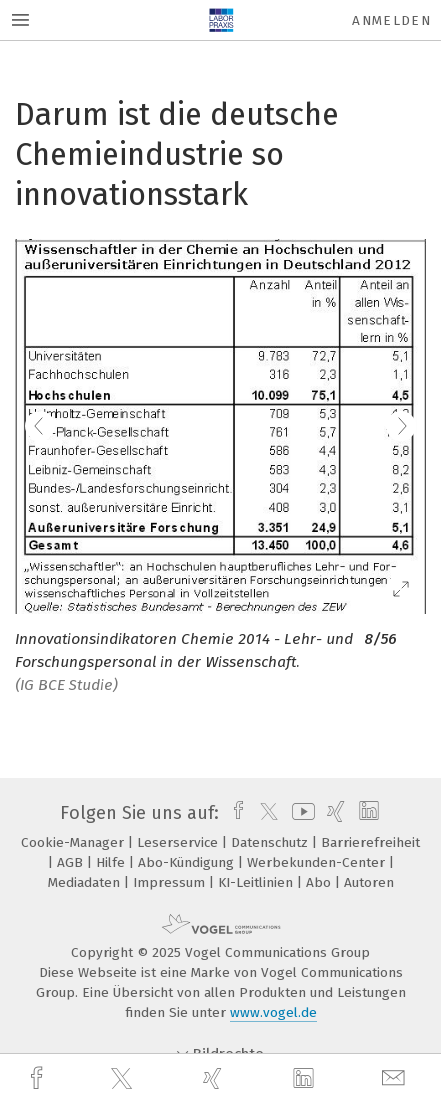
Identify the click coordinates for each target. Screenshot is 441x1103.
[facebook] (39, 1078)
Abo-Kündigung (188, 862)
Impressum (171, 882)
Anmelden (391, 20)
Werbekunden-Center (318, 862)
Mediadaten (86, 882)
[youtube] (300, 813)
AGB (72, 862)
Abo (320, 882)
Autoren (369, 882)
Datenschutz (271, 842)
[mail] (396, 1078)
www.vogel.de (273, 1012)
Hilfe (112, 862)
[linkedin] (306, 1079)
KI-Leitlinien (257, 882)
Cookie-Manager (74, 842)
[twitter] (124, 1079)
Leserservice (179, 842)
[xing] (215, 1078)
